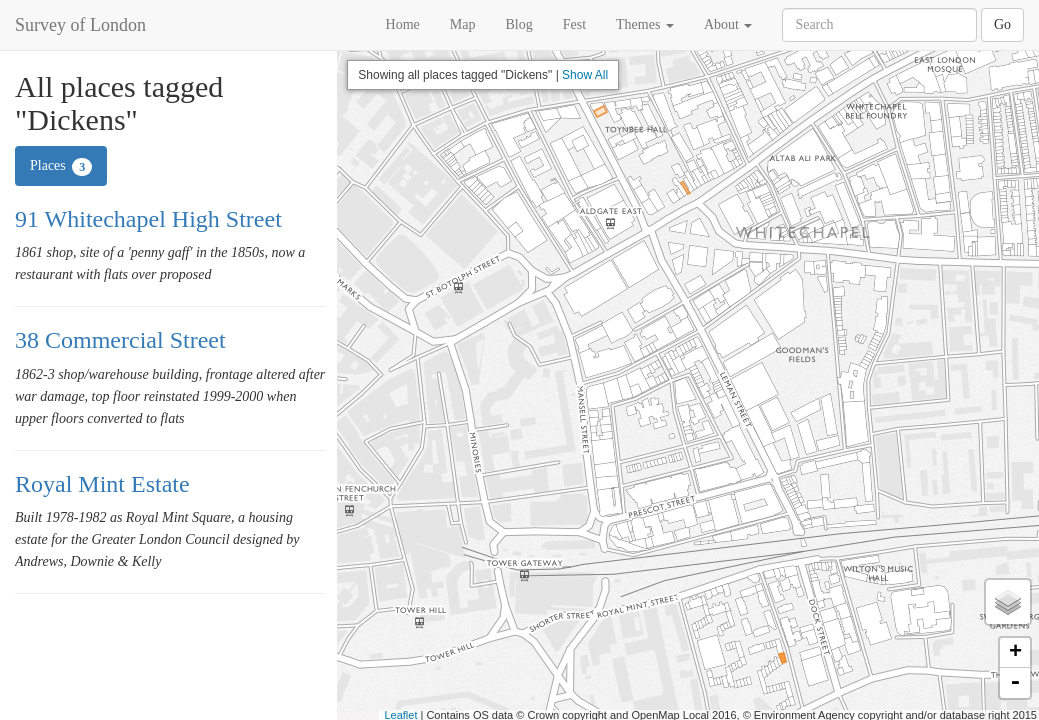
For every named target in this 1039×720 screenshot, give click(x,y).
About (728, 24)
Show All (585, 75)
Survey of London (80, 25)
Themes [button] (645, 24)
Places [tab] (61, 167)
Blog (518, 24)
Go (1002, 24)
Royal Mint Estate (102, 484)
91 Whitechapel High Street (148, 219)
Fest (574, 24)
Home (403, 24)
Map (463, 24)
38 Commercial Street (120, 340)
